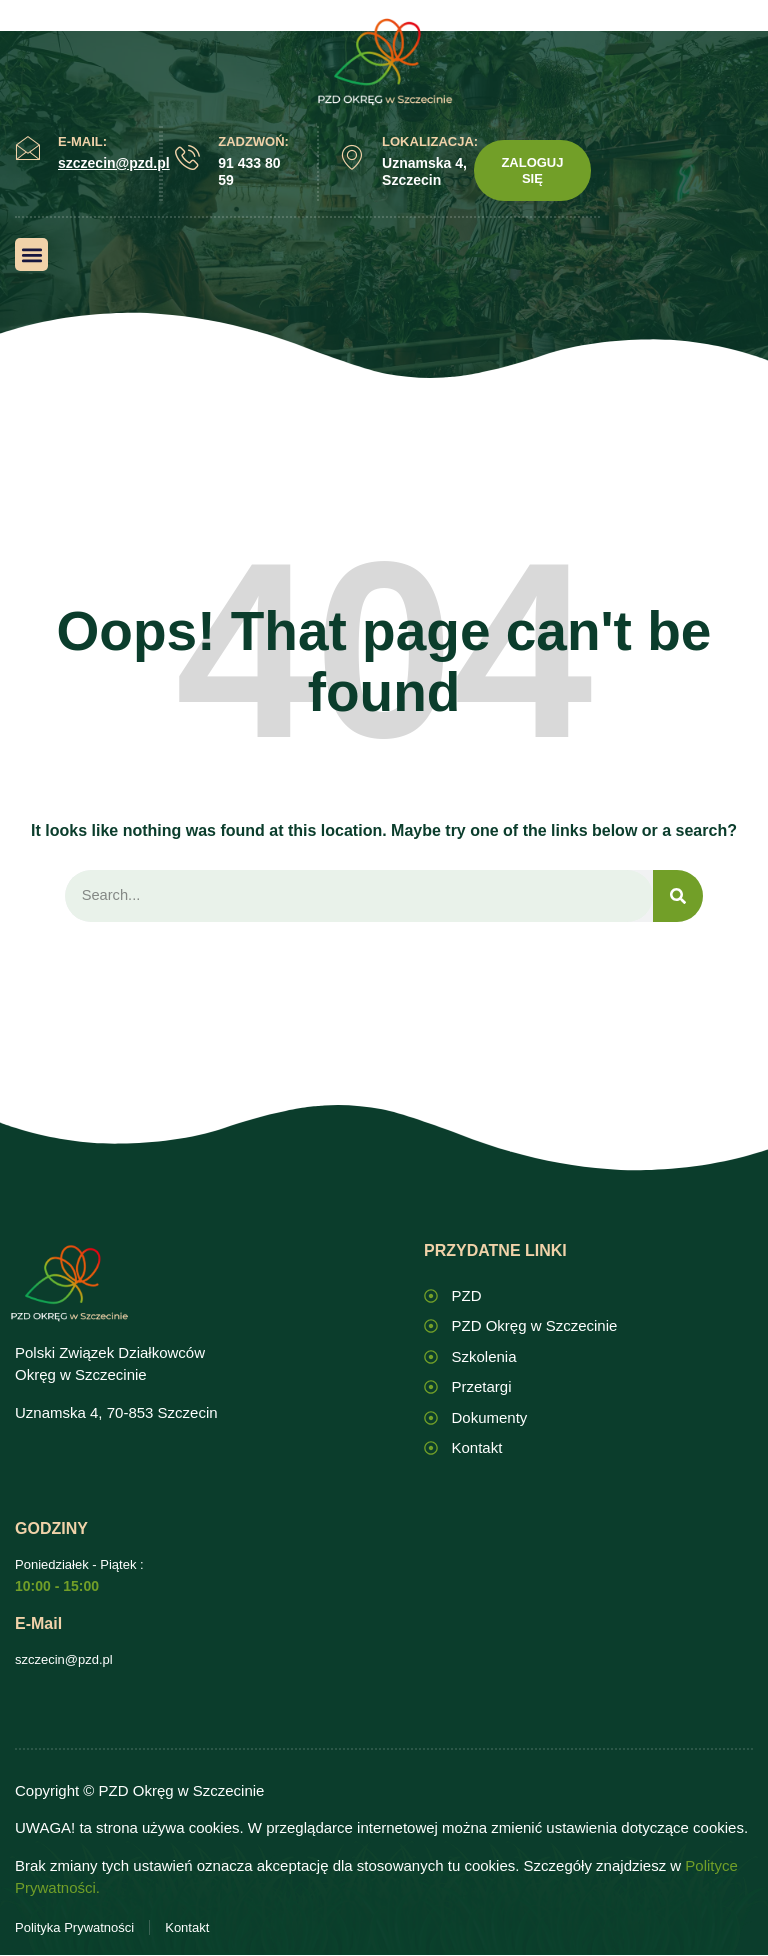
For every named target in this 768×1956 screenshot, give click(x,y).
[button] (31, 254)
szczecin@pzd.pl (64, 1660)
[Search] (678, 896)
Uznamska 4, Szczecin (424, 171)
